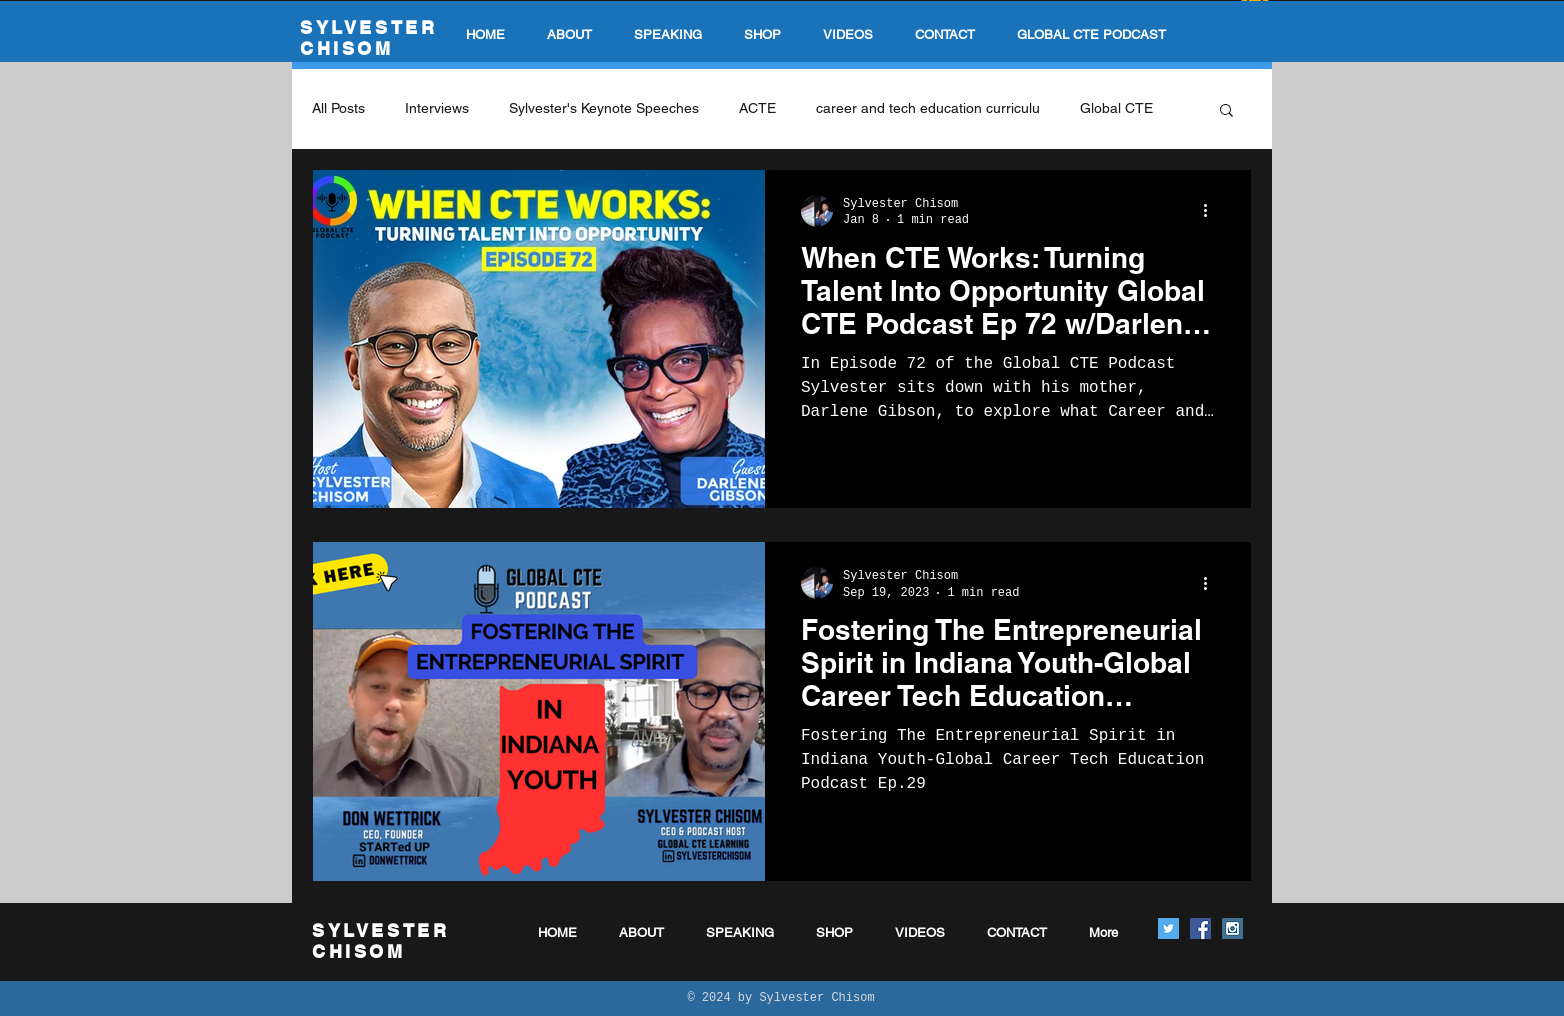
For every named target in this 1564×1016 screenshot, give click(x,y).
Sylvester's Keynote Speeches (604, 108)
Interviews (437, 108)
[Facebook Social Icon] (1200, 928)
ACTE (757, 108)
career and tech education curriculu (928, 108)
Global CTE (1116, 108)
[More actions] (1212, 211)
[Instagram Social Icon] (1232, 928)
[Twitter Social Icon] (1168, 928)
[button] (1226, 111)
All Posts (338, 108)
